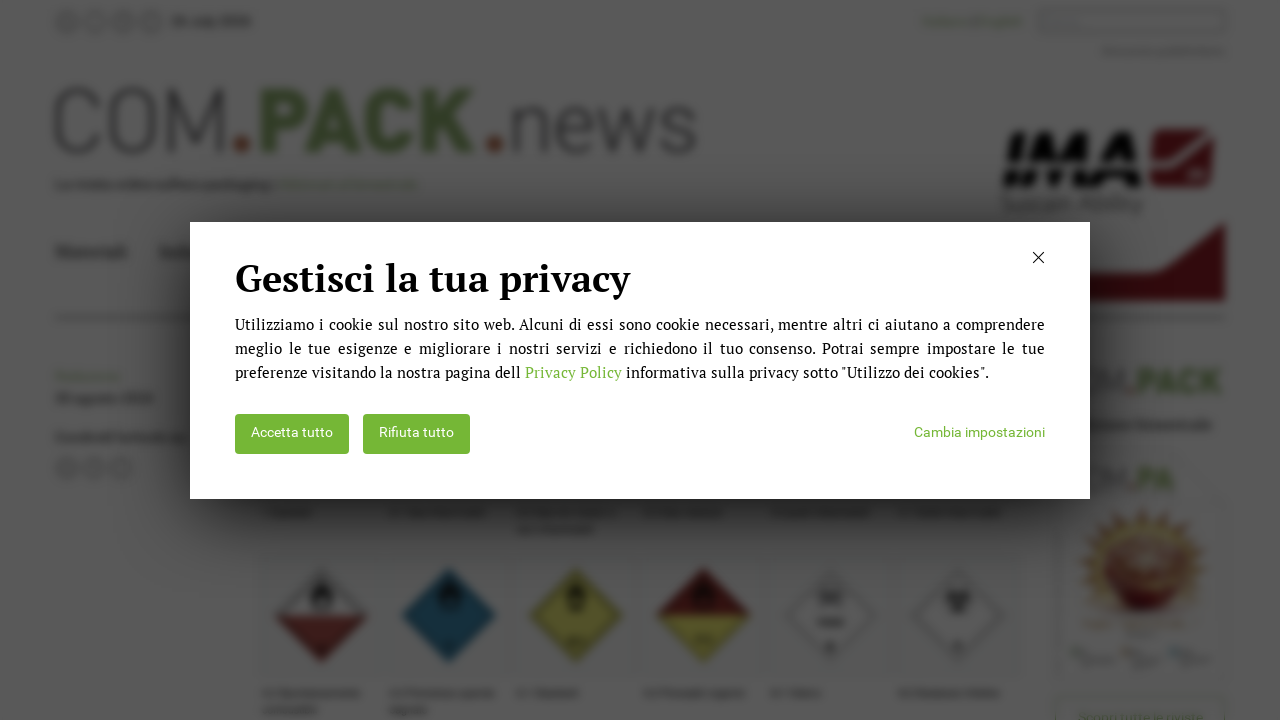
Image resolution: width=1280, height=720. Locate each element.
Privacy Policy (573, 372)
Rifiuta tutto (416, 432)
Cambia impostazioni (979, 432)
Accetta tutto (292, 432)
